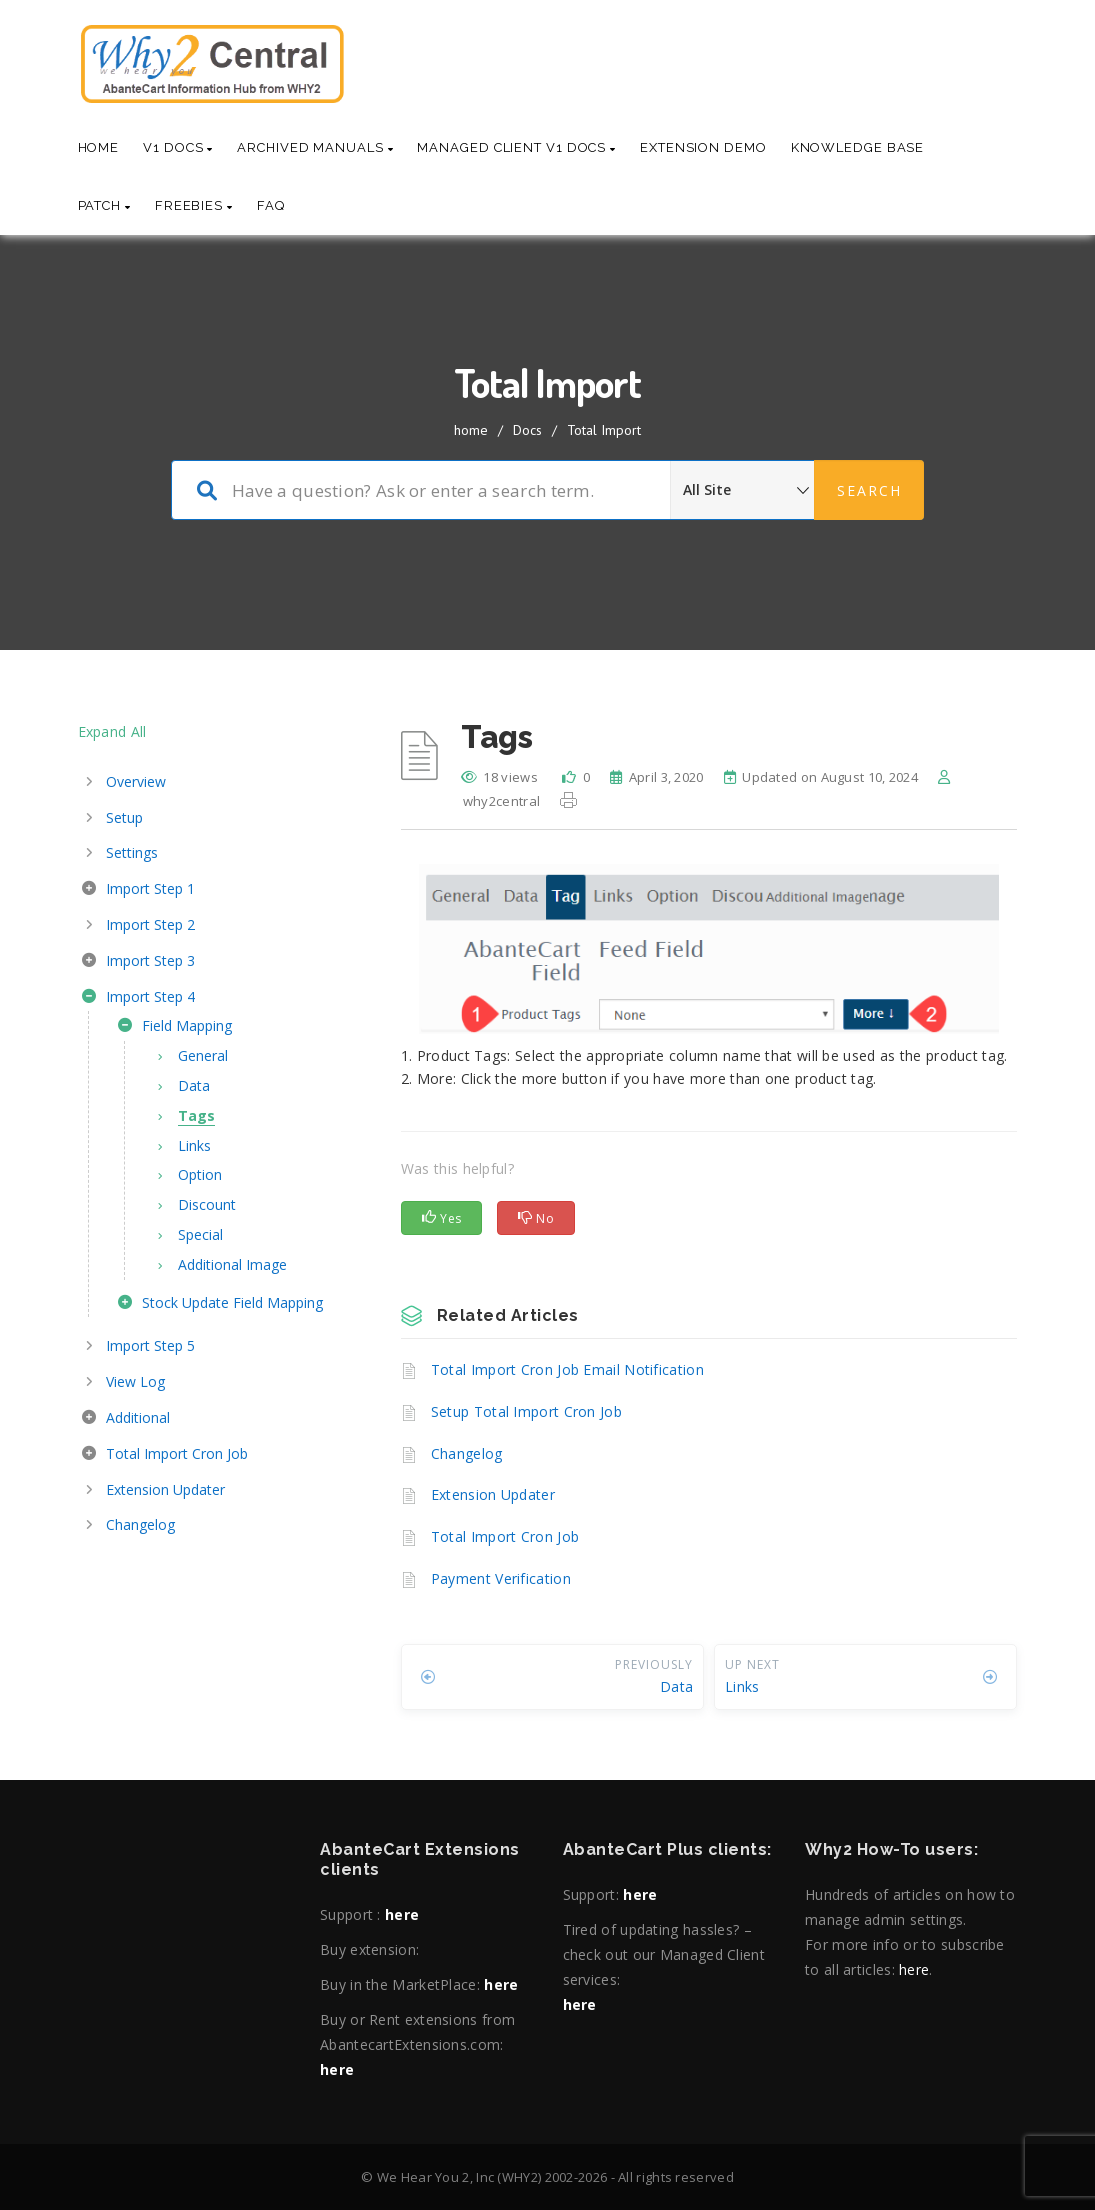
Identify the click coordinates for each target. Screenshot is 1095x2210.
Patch (104, 205)
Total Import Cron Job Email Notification (567, 1369)
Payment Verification (501, 1578)
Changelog (467, 1453)
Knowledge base (858, 147)
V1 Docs (178, 147)
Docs (527, 430)
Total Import (604, 430)
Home (99, 147)
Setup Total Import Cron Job (526, 1411)
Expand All (112, 731)
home (471, 430)
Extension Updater (493, 1494)
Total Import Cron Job (505, 1536)
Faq (271, 205)
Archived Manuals (315, 147)
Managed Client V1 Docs (516, 147)
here (402, 1914)
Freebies (194, 205)
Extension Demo (703, 147)
